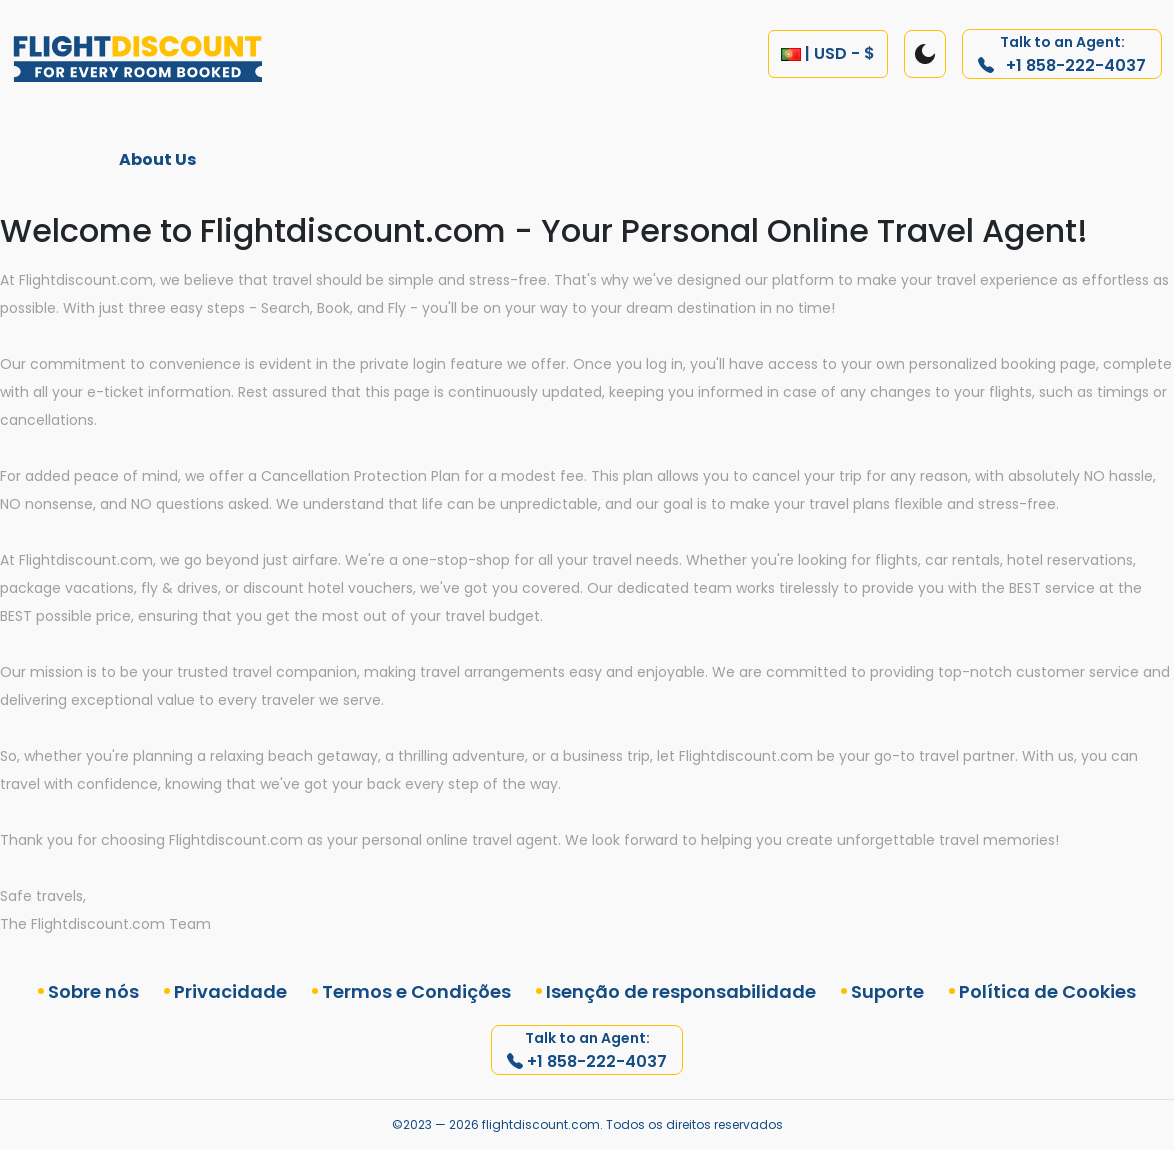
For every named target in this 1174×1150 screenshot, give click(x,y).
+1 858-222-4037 (1062, 54)
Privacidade (230, 991)
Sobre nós (93, 991)
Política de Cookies (1047, 991)
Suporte (887, 991)
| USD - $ (828, 53)
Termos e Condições (416, 991)
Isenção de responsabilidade (681, 991)
